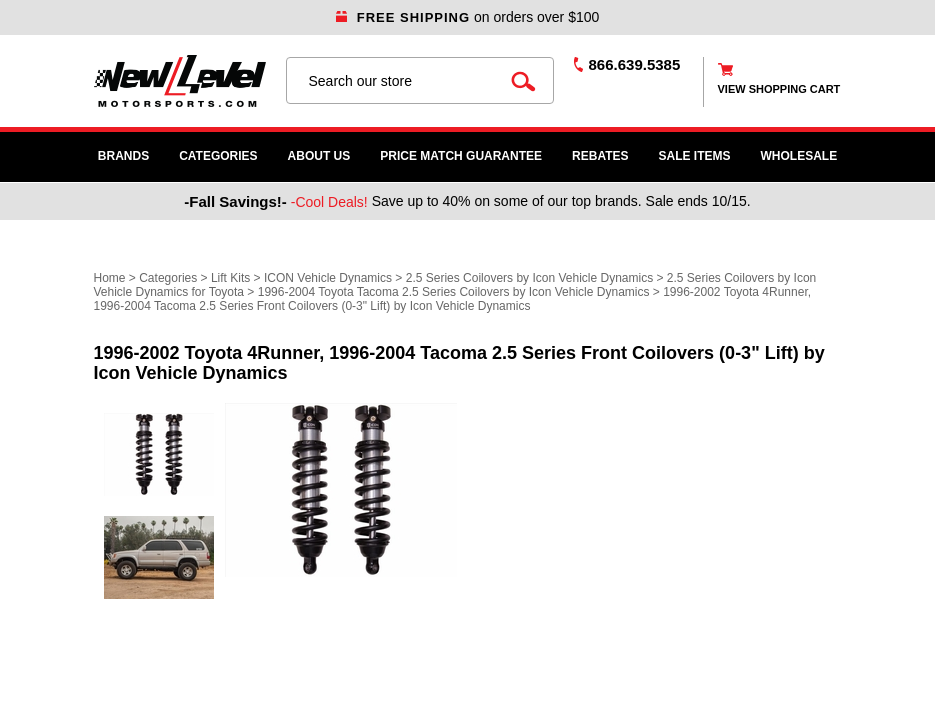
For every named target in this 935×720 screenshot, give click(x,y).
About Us (319, 156)
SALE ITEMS (695, 156)
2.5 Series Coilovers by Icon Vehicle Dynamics (529, 278)
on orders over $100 (468, 17)
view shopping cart (779, 89)
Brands (123, 156)
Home (110, 278)
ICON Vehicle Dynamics (328, 278)
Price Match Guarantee (461, 156)
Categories (218, 156)
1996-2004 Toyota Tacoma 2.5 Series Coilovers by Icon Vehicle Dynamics (455, 292)
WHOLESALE (799, 156)
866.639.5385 (635, 64)
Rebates (600, 156)
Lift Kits (230, 278)
